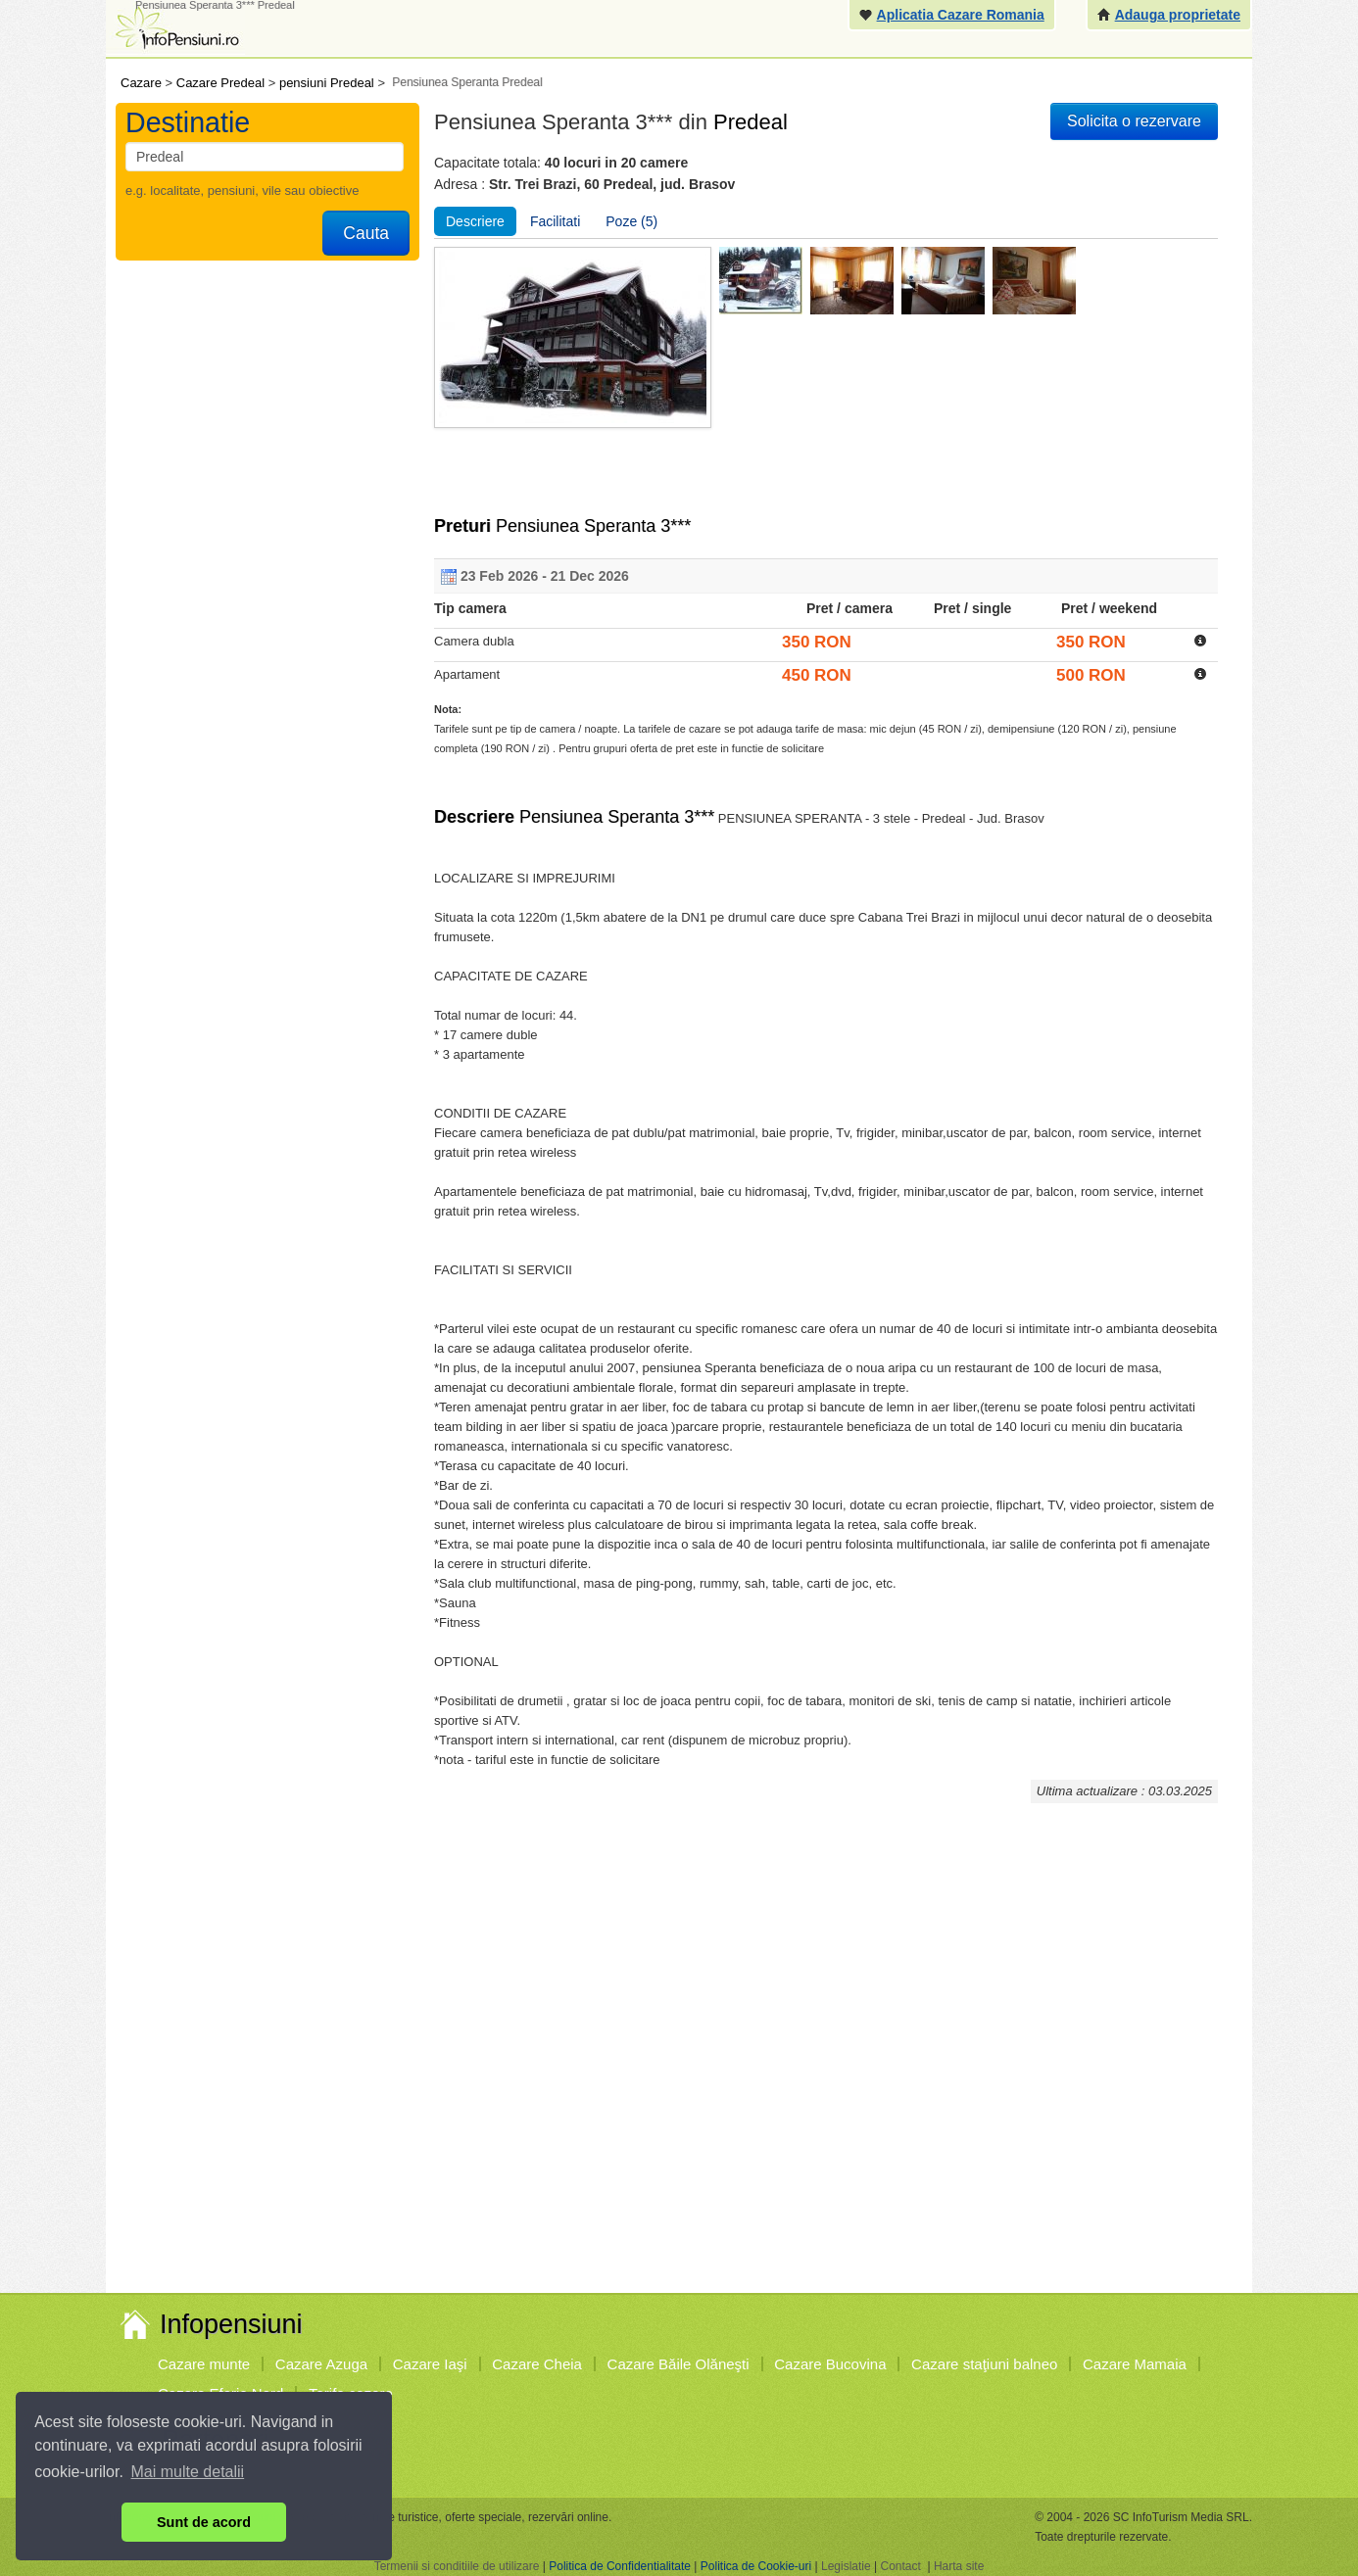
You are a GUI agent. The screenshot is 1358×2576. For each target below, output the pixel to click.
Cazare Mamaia (1135, 2364)
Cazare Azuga (321, 2364)
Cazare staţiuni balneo (984, 2364)
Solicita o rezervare (1134, 121)
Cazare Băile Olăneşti (678, 2364)
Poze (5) (631, 221)
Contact (900, 2566)
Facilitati (555, 221)
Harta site (959, 2566)
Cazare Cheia (537, 2364)
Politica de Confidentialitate (620, 2566)
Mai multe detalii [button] (188, 2471)
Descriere (475, 221)
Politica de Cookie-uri (756, 2566)
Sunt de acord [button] (204, 2522)
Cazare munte (204, 2364)
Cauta (366, 233)
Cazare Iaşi (430, 2364)
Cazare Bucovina (830, 2364)
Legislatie (846, 2566)
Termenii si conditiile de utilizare (457, 2566)
